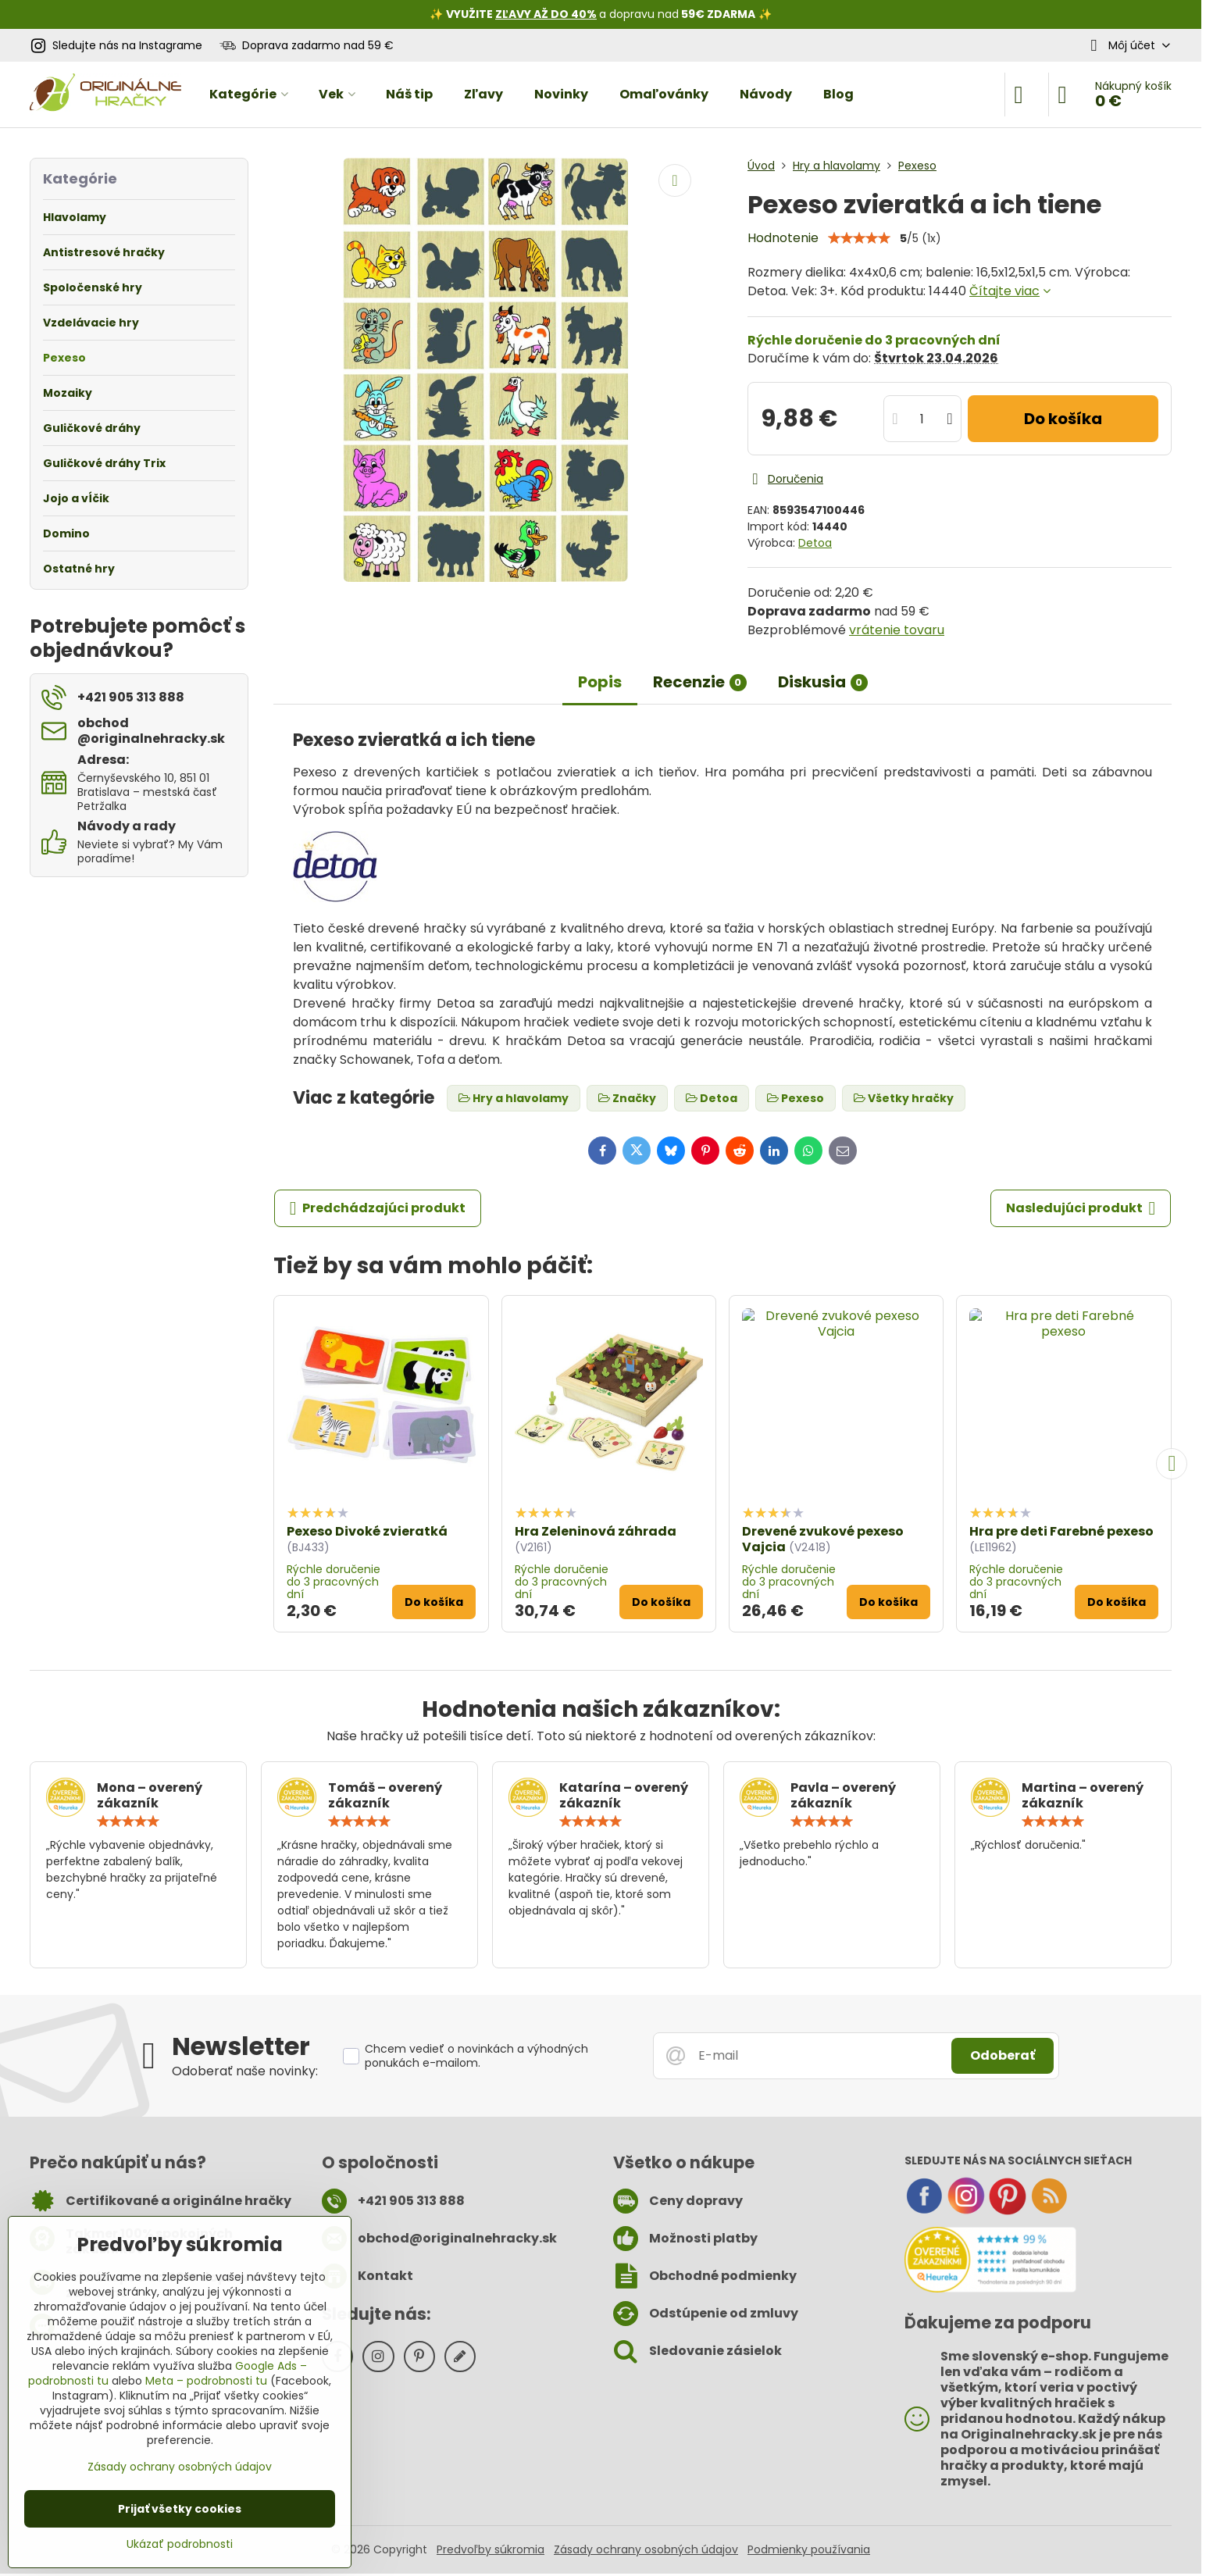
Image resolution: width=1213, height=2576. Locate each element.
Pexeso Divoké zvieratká (367, 1531)
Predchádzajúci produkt (378, 1208)
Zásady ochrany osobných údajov (646, 2549)
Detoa (815, 543)
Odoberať (1002, 2055)
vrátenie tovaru (896, 630)
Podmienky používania (808, 2549)
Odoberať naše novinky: (245, 2071)
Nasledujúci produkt (1081, 1208)
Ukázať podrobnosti (180, 2544)
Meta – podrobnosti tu (206, 2381)
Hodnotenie (783, 238)
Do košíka (1063, 419)
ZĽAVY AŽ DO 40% (546, 14)
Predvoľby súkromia (490, 2549)
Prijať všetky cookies (179, 2509)
